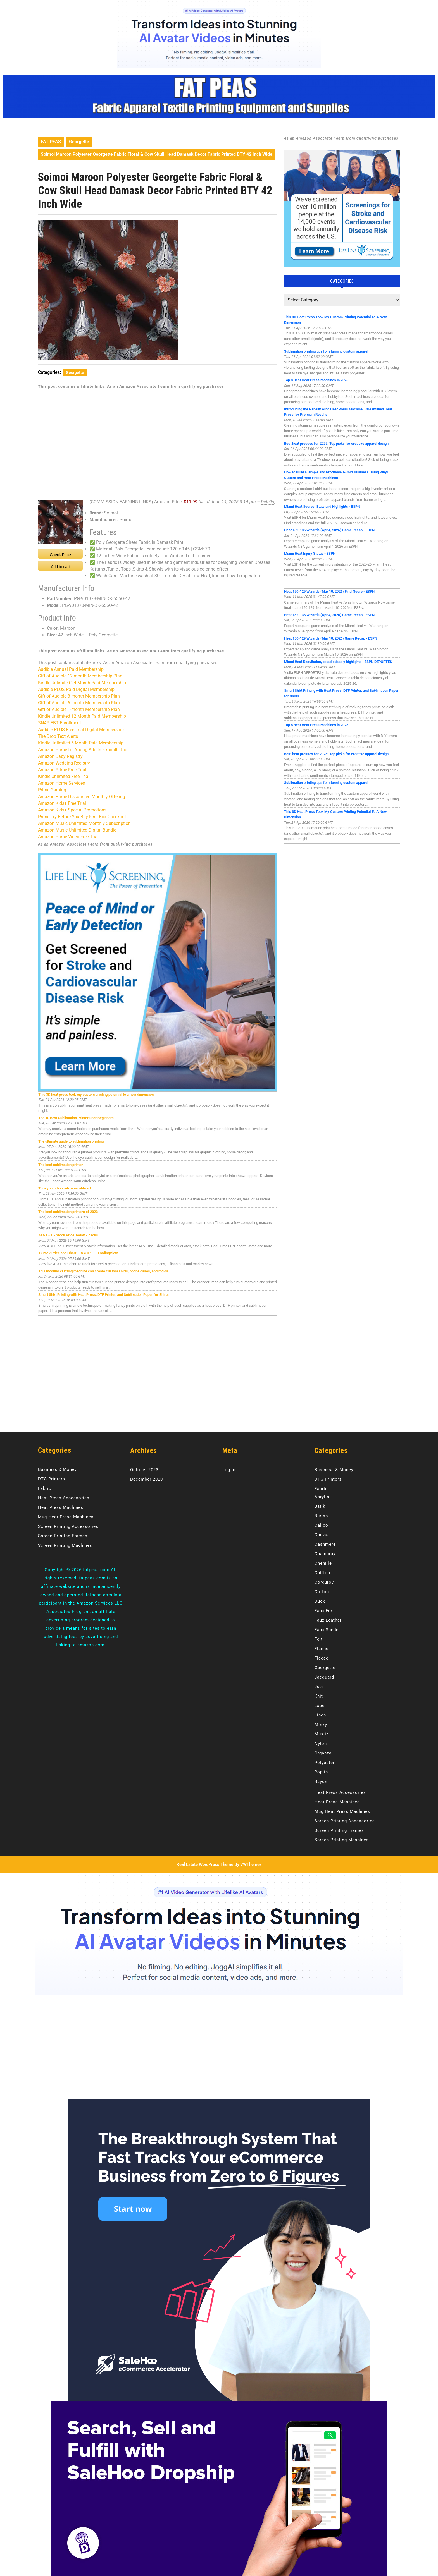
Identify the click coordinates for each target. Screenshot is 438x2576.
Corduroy (324, 1582)
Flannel (322, 1648)
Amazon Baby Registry (60, 756)
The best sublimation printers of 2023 (68, 1212)
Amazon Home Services (61, 783)
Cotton (322, 1591)
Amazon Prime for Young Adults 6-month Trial (83, 749)
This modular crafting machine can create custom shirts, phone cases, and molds (103, 1271)
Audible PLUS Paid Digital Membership (76, 689)
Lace (320, 1705)
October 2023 (144, 1469)
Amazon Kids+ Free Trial (62, 803)
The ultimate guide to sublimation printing (71, 1141)
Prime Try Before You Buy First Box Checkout (82, 816)
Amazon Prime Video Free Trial (68, 836)
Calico (321, 1525)
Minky (321, 1724)
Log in (228, 1469)
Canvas (322, 1534)
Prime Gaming (52, 790)
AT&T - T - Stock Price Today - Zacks (68, 1235)
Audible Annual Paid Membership (71, 669)
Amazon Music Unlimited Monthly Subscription (84, 823)
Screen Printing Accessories (68, 1526)
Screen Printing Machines (65, 1545)
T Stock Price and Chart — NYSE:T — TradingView (78, 1253)
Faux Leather (328, 1620)
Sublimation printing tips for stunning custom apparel (326, 351)
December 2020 (146, 1479)
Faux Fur (323, 1610)
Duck (320, 1601)
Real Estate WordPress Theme (205, 1864)
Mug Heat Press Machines (66, 1516)
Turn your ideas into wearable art (64, 1188)
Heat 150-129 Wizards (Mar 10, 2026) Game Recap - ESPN (330, 638)
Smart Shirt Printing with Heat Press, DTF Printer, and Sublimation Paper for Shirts (103, 1294)
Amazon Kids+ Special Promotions (72, 810)
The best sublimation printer (60, 1165)
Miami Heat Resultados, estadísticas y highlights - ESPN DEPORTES (338, 662)
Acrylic (322, 1496)
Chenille (323, 1563)
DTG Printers (51, 1478)
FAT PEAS (51, 141)
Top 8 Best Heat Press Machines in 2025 (316, 380)
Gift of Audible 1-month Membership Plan (79, 709)
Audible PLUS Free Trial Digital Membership (81, 729)
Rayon (321, 1781)
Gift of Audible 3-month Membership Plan (79, 696)
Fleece (321, 1658)
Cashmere (325, 1544)
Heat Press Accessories (63, 1497)
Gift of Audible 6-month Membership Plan (79, 702)
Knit (319, 1696)
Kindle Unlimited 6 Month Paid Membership (80, 743)
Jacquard (324, 1677)
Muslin (322, 1734)
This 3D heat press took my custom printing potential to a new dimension (96, 1094)
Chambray (325, 1553)
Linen (320, 1715)
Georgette (79, 141)
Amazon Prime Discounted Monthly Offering (81, 796)
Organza (323, 1753)
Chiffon (322, 1572)
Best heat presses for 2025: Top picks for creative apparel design (336, 443)
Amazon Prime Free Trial (62, 769)
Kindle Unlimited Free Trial (63, 776)
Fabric (44, 1488)
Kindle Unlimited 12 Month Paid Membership (82, 716)
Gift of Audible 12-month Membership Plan (80, 676)
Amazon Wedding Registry (64, 763)
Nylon (321, 1743)
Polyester (325, 1762)
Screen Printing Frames (62, 1535)
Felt (319, 1639)
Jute (319, 1686)
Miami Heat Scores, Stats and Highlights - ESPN (322, 506)
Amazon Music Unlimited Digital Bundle (77, 830)
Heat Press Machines (60, 1507)
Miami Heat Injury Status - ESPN (309, 553)
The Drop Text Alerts (58, 736)
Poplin (321, 1772)
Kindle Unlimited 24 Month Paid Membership (82, 682)
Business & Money (57, 1469)
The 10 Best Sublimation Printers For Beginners (76, 1118)
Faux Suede (327, 1629)
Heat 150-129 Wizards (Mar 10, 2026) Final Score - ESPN (329, 591)
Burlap (321, 1515)
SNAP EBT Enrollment (59, 723)
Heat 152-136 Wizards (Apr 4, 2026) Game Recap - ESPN (329, 530)
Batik (320, 1506)
